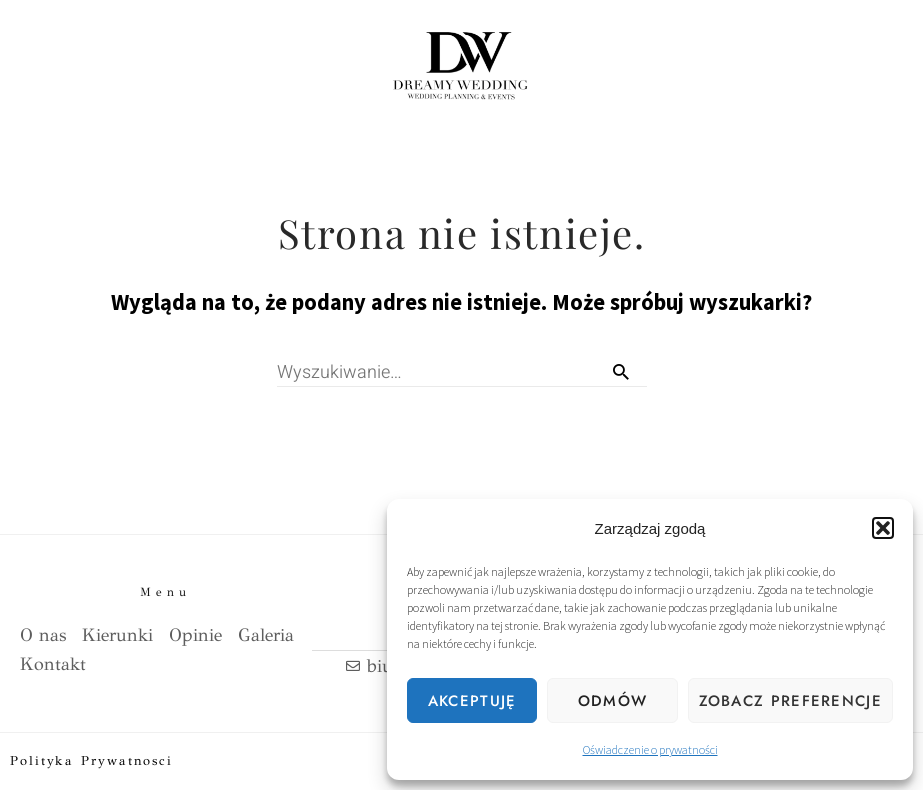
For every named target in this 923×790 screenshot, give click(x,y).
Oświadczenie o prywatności (650, 749)
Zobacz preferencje (790, 701)
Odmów (613, 701)
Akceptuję (472, 701)
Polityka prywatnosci (91, 761)
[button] (883, 528)
